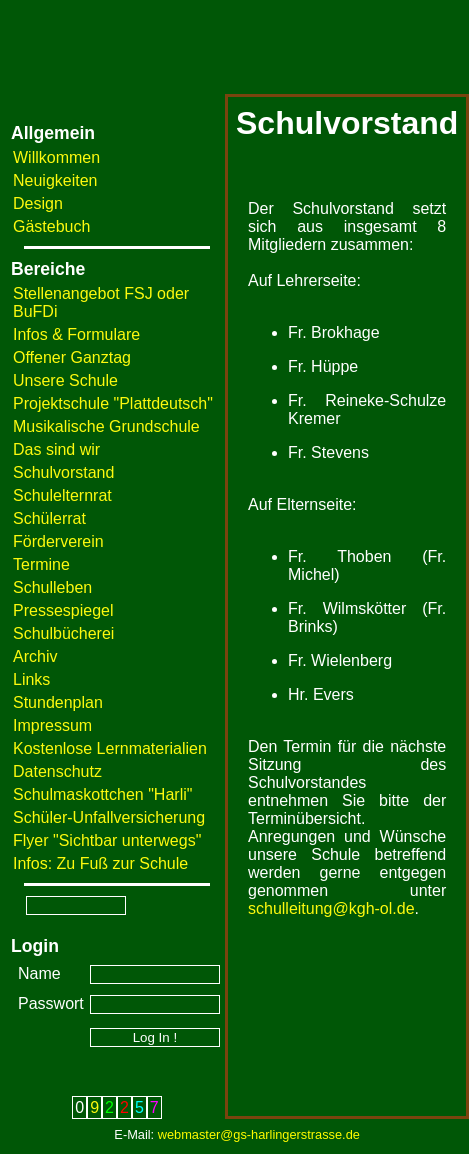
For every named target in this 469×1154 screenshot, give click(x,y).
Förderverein (58, 541)
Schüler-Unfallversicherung (109, 817)
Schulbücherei (63, 633)
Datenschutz (57, 771)
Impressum (52, 725)
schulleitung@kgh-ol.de (331, 908)
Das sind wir (56, 449)
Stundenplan (58, 702)
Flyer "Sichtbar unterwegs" (107, 840)
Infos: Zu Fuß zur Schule (100, 863)
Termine (41, 564)
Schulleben (52, 587)
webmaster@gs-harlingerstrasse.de (259, 1134)
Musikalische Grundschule (106, 426)
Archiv (35, 656)
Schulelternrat (62, 495)
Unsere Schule (65, 380)
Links (31, 679)
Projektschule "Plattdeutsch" (113, 403)
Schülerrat (49, 518)
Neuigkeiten (55, 180)
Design (38, 203)
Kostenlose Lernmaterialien (110, 748)
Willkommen (56, 157)
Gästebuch (51, 226)
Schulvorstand (63, 472)
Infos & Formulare (76, 334)
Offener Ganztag (72, 357)
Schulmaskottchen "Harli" (102, 794)
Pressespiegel (63, 610)
